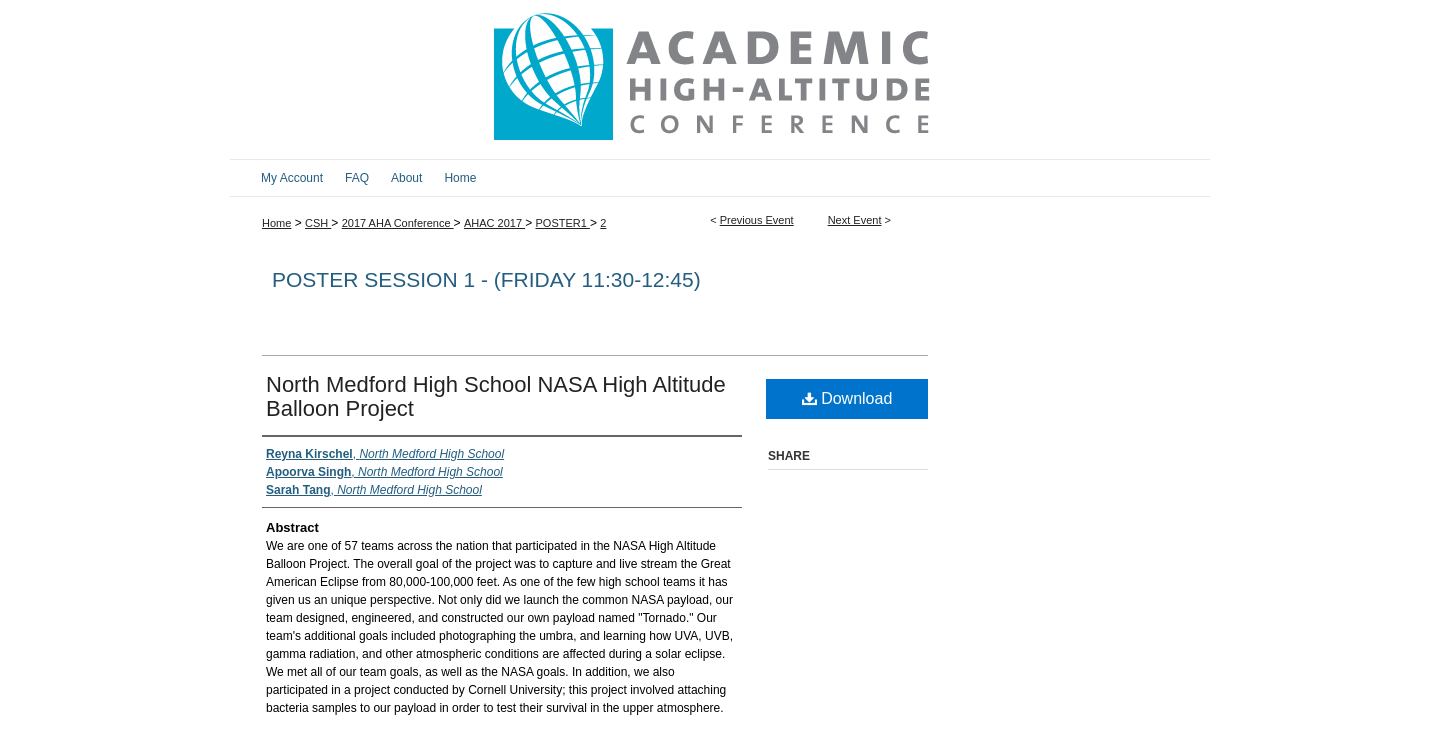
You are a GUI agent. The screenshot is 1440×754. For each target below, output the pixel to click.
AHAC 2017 (494, 223)
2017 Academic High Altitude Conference (720, 79)
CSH (318, 223)
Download (847, 398)
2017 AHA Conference (398, 223)
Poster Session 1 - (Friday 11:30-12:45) (486, 279)
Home (276, 223)
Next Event (855, 220)
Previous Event (757, 220)
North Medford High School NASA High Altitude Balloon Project (496, 396)
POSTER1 (562, 223)
